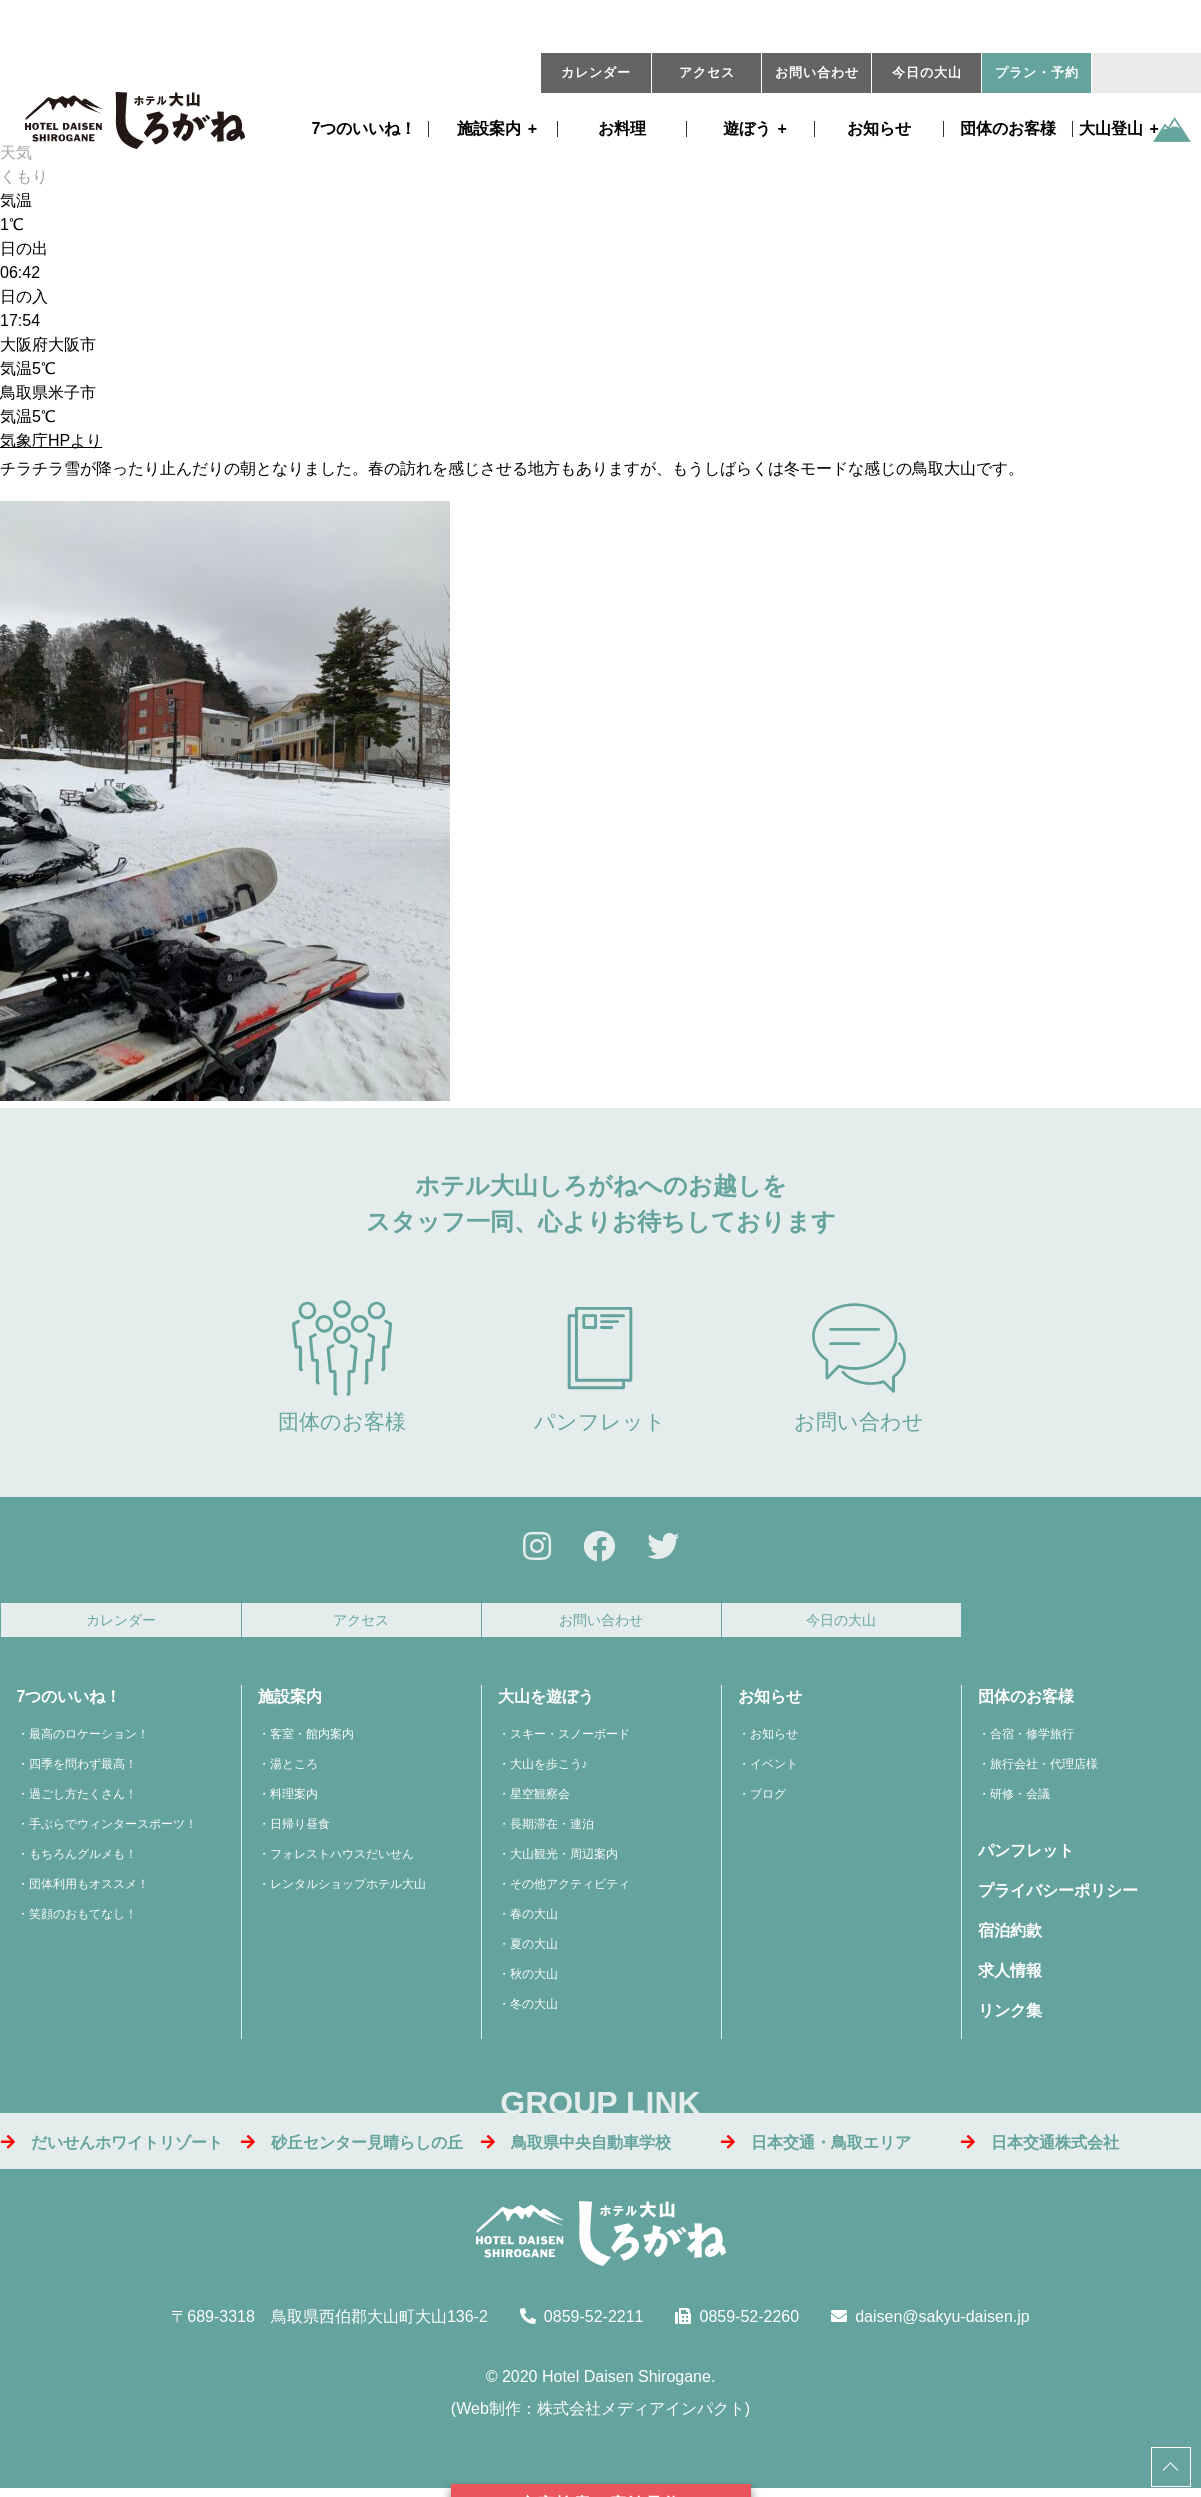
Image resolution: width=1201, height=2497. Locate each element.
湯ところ (294, 1770)
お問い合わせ (817, 73)
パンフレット (600, 1366)
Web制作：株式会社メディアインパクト (600, 2414)
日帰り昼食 (300, 1830)
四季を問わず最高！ (83, 1770)
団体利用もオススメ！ (89, 1890)
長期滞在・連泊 (552, 1830)
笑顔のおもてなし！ (83, 1920)
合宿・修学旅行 (1032, 1740)
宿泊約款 (1010, 1936)
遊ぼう (747, 129)
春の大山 (534, 1920)
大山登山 (1111, 129)
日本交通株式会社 (1040, 2147)
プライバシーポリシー (1058, 1896)
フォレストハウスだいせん (342, 1860)
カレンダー (596, 73)
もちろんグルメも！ (83, 1860)
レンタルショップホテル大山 (348, 1890)
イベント (774, 1770)
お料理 (622, 129)
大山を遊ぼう (546, 1702)
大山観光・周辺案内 (564, 1860)
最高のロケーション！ (89, 1740)
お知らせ (879, 129)
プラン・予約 (1037, 73)
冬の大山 (534, 2010)
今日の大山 (927, 73)
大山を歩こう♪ (549, 1770)
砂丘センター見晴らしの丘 (352, 2147)
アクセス (707, 73)
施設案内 (489, 129)
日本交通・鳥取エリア (816, 2147)
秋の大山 (534, 1980)
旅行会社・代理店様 (1044, 1770)
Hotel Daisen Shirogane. (628, 2382)
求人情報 (1010, 1976)
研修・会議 (1020, 1800)
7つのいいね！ (364, 129)
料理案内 (294, 1800)
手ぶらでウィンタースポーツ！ (113, 1830)
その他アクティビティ (570, 1890)
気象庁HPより (51, 440)
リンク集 (1010, 2016)
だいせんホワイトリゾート (112, 2147)
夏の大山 (534, 1950)
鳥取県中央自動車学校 (576, 2147)
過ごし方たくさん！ (83, 1800)
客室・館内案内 (312, 1740)
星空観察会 (540, 1800)
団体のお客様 (1008, 129)
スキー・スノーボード (570, 1740)
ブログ (768, 1800)
